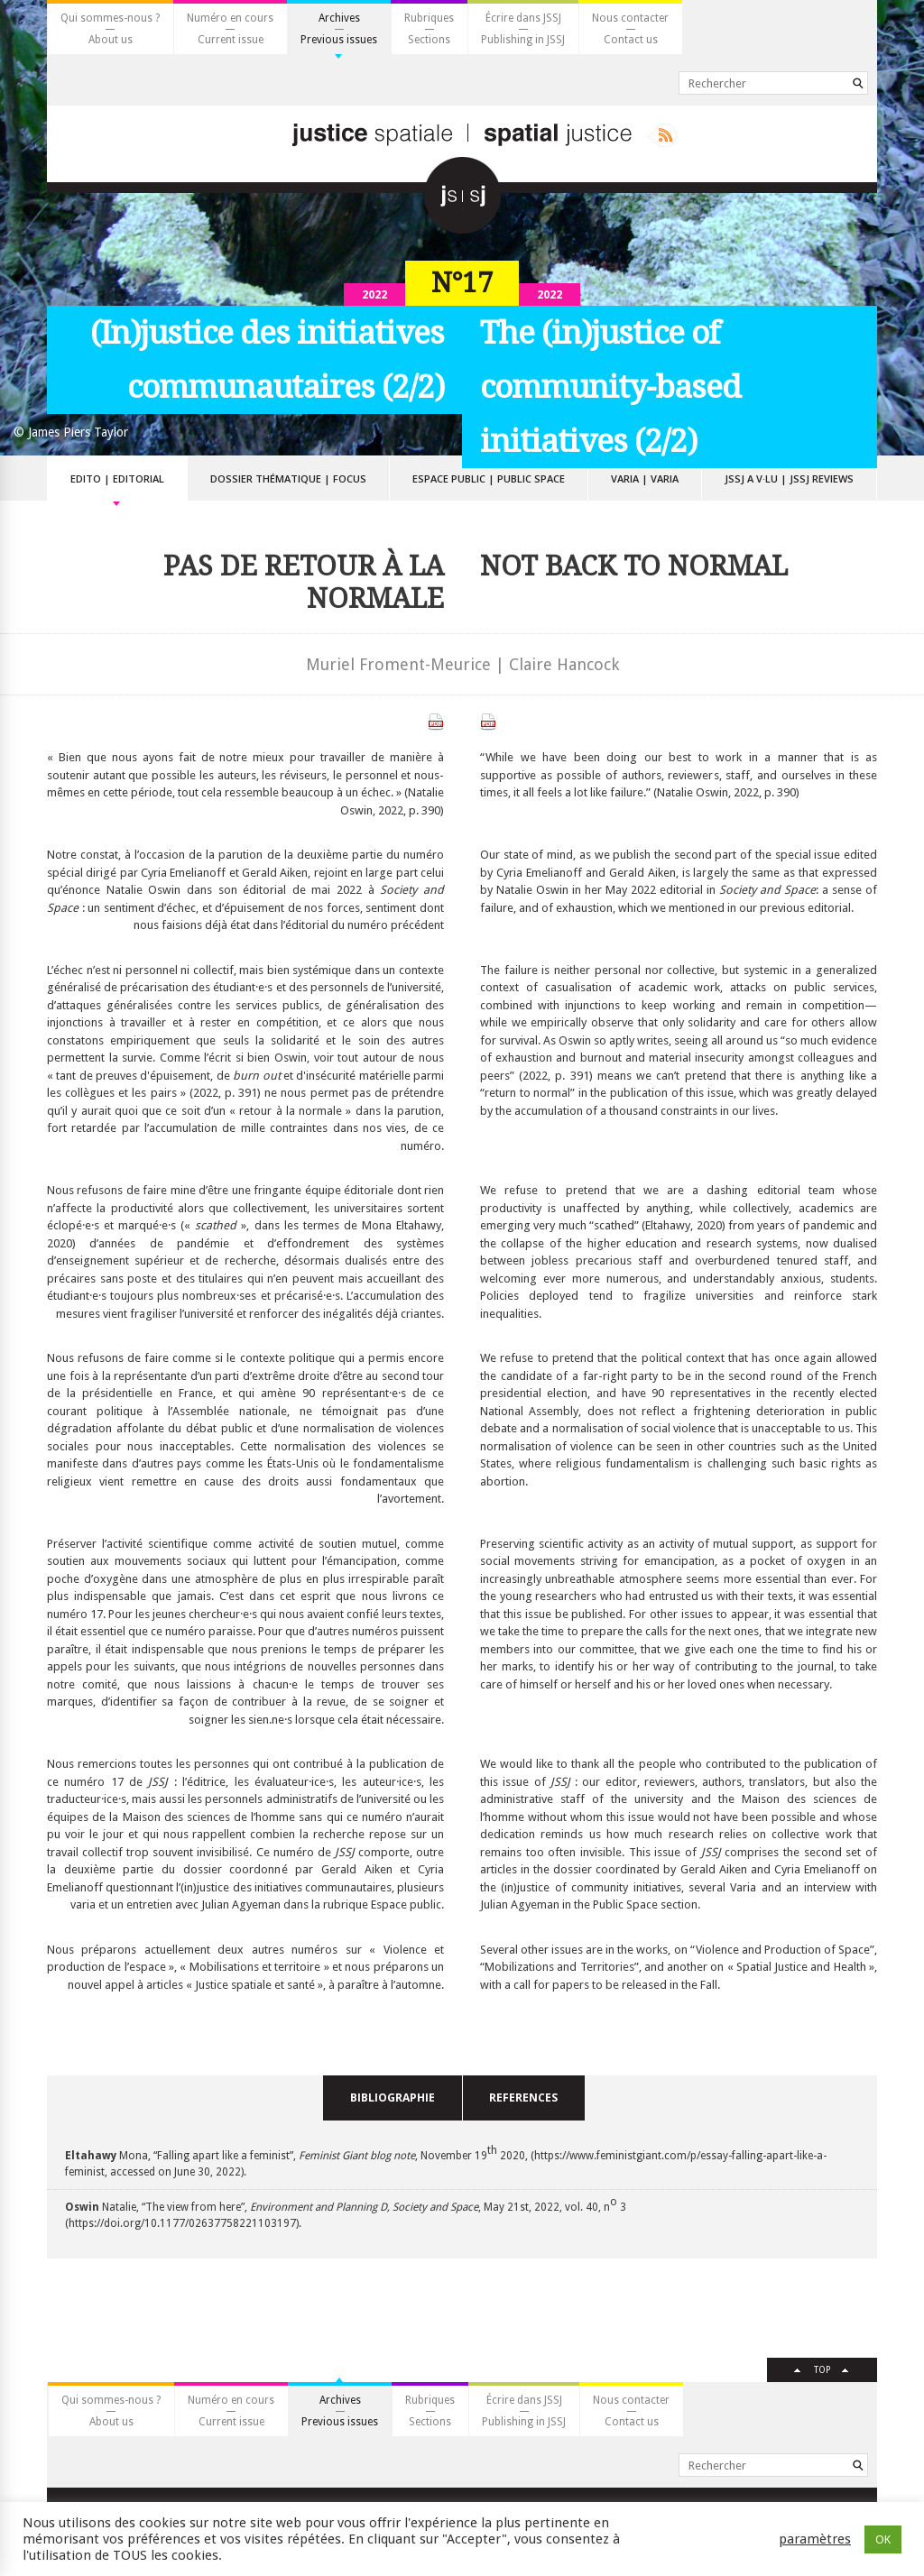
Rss (662, 135)
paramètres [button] (815, 2539)
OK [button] (883, 2539)
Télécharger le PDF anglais (488, 722)
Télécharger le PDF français (436, 722)
